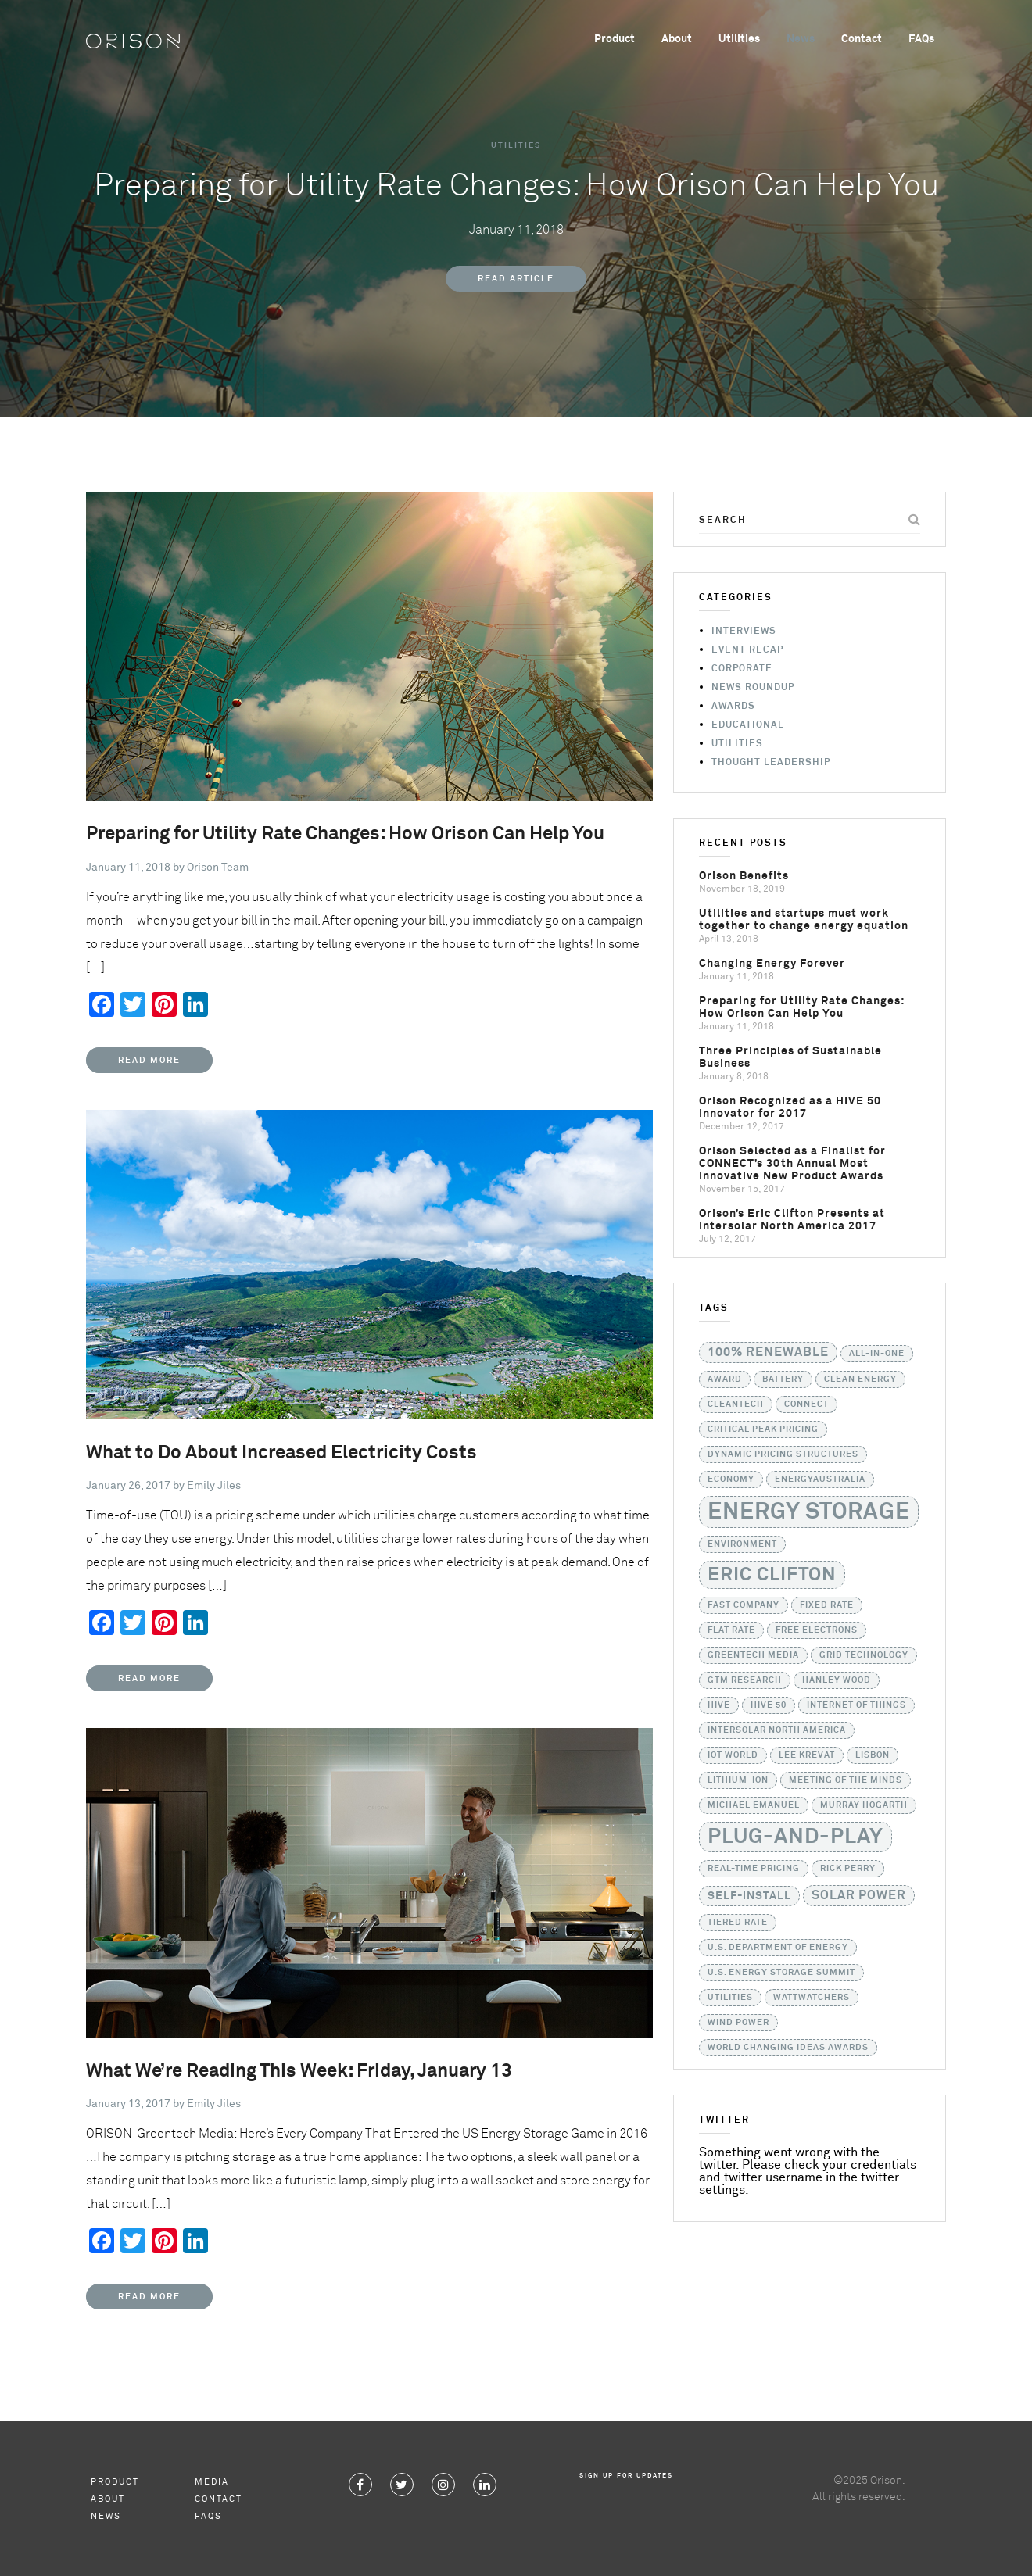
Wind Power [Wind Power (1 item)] (738, 2023)
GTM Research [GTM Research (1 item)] (745, 1680)
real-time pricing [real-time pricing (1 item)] (754, 1869)
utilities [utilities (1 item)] (730, 1998)
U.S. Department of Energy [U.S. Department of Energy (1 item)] (778, 1948)
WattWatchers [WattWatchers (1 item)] (811, 1998)
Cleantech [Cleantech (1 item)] (736, 1404)
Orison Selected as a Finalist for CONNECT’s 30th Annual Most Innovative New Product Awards (792, 1164)
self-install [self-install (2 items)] (749, 1896)
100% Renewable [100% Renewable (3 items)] (768, 1352)
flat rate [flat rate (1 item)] (731, 1630)
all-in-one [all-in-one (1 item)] (877, 1354)
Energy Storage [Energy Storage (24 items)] (809, 1512)
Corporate (741, 669)
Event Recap (747, 650)
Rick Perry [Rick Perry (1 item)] (848, 1869)
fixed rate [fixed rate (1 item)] (827, 1605)
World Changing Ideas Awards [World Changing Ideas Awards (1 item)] (788, 2048)
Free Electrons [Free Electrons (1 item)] (817, 1630)
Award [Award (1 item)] (725, 1379)
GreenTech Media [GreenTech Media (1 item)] (753, 1655)
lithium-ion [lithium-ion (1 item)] (738, 1780)
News (801, 39)
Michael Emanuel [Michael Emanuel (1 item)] (754, 1805)
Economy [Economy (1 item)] (731, 1479)
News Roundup (752, 687)
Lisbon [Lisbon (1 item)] (872, 1755)
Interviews (743, 631)
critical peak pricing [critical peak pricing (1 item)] (763, 1429)
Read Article (516, 278)
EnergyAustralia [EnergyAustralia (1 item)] (820, 1479)
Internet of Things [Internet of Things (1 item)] (856, 1705)
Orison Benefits (744, 876)
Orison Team (218, 867)
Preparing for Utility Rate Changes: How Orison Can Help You (345, 834)
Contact (861, 39)
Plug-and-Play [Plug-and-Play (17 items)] (795, 1837)
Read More (149, 1060)
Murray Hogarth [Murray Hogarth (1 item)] (864, 1805)
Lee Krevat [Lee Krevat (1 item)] (807, 1755)
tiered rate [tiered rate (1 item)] (738, 1923)
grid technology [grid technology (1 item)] (863, 1655)
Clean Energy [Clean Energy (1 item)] (860, 1379)
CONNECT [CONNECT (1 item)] (806, 1404)
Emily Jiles (214, 1485)
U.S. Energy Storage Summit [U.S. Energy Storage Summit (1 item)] (781, 1973)
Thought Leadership (770, 762)
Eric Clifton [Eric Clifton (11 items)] (772, 1574)
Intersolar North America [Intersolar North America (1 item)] (777, 1730)
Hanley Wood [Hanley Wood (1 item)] (836, 1680)
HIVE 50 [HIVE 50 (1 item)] (769, 1705)
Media (212, 2482)
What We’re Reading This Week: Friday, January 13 (299, 2071)
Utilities (739, 39)
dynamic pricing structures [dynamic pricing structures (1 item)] (783, 1454)
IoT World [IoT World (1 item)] (733, 1755)
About (676, 39)
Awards (733, 706)
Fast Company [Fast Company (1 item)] (743, 1605)
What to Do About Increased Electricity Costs (281, 1453)
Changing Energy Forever (772, 963)
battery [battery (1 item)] (783, 1379)
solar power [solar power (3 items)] (859, 1896)
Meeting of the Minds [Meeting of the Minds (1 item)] (845, 1780)
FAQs (921, 39)
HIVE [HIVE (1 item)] (719, 1705)
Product (614, 39)
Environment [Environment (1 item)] (742, 1544)
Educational (747, 725)
